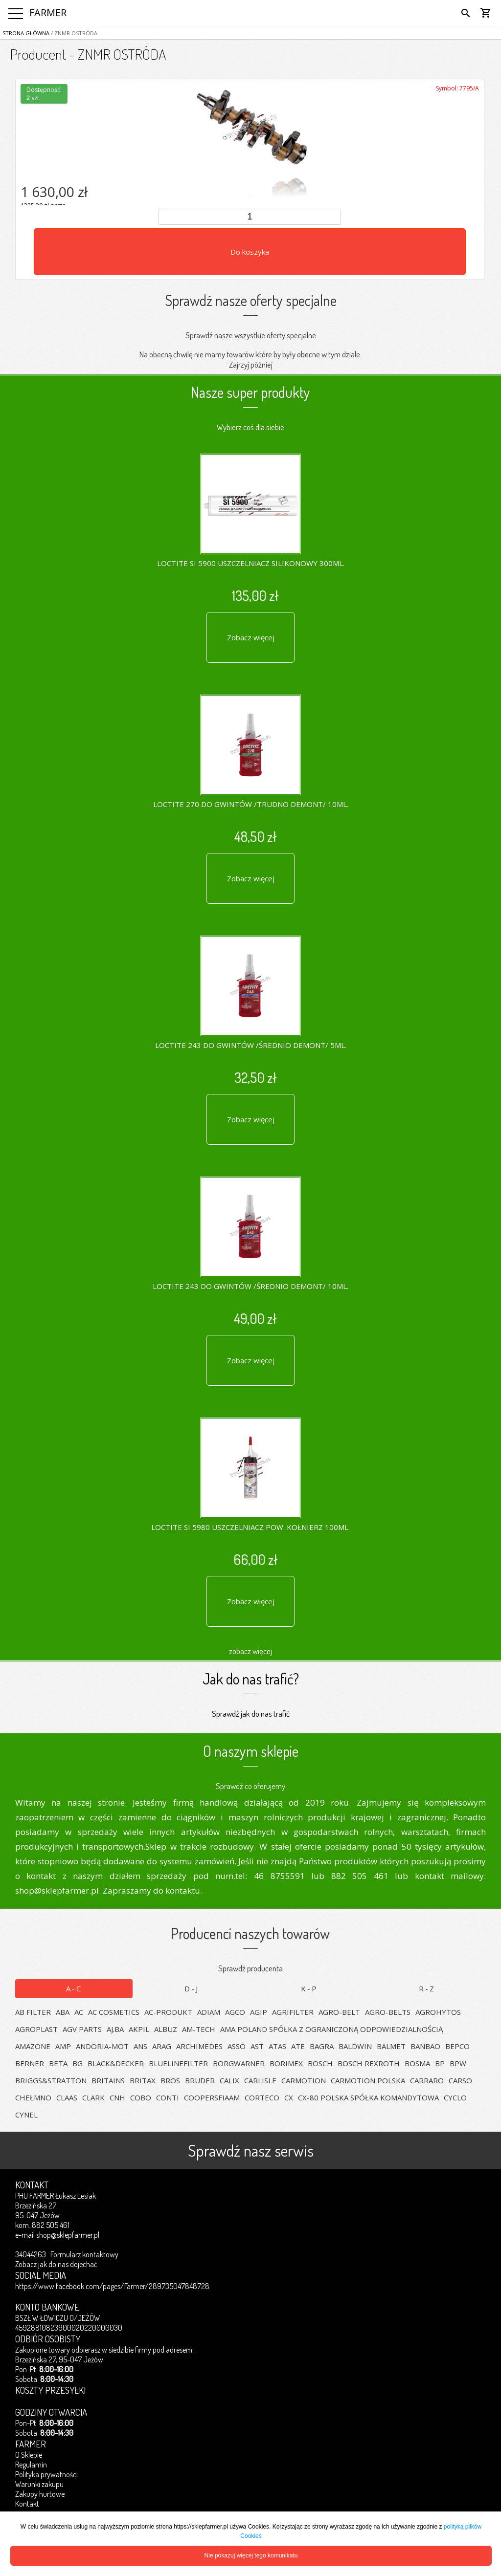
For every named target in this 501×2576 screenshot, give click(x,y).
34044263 (30, 2254)
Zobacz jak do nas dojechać (56, 2264)
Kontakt (27, 2504)
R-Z (427, 1988)
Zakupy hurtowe (40, 2494)
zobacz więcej (250, 1651)
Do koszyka (249, 252)
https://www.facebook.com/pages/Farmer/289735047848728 (112, 2286)
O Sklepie (28, 2455)
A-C (74, 1988)
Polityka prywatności (46, 2474)
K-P (309, 1988)
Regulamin (31, 2464)
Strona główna (25, 33)
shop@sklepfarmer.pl (67, 2235)
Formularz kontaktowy (84, 2254)
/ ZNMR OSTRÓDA (73, 33)
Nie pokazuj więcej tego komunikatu (251, 2555)
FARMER (48, 12)
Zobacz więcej (250, 637)
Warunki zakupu (39, 2484)
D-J (191, 1988)
